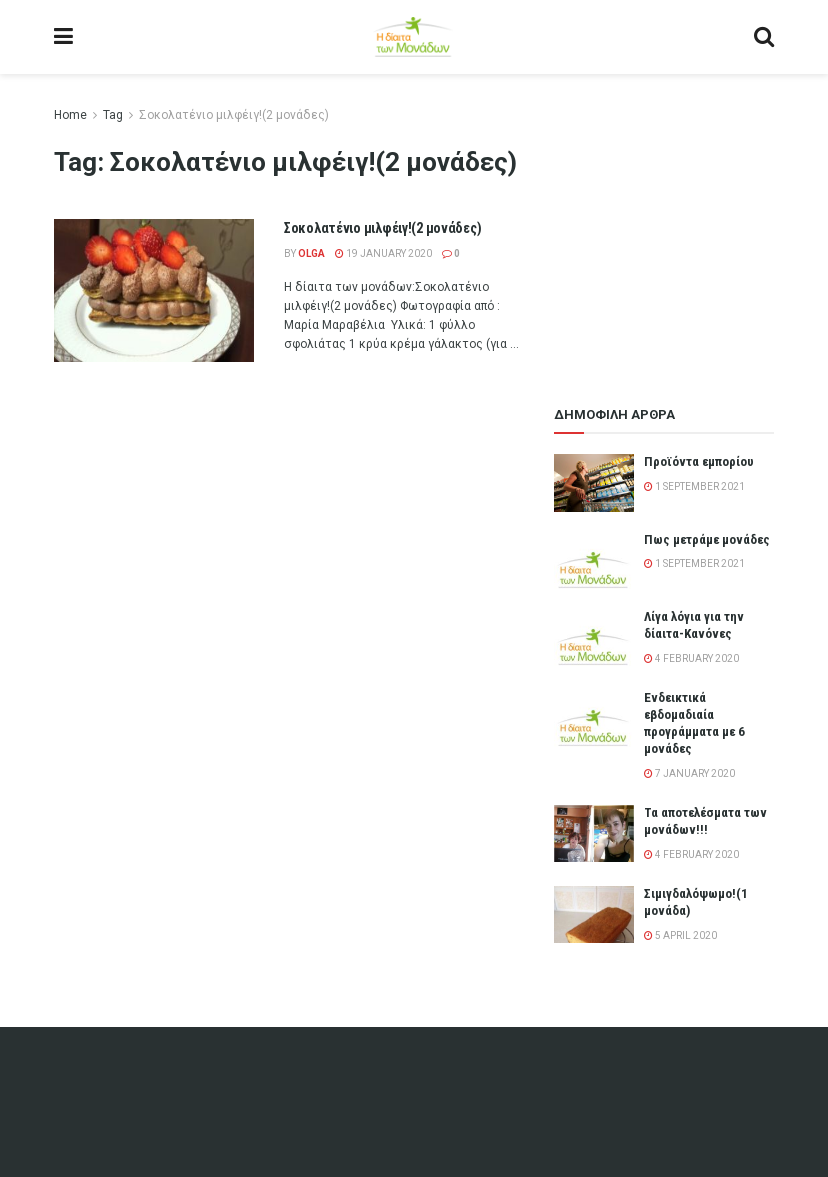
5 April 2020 (680, 935)
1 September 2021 (694, 486)
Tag (113, 115)
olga (311, 253)
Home (70, 115)
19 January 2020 (383, 253)
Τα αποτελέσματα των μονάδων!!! (705, 821)
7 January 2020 (689, 773)
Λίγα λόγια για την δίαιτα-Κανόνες (694, 625)
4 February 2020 (691, 658)
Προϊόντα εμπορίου (699, 461)
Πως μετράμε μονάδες (707, 539)
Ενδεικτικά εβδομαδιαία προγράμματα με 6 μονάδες (694, 723)
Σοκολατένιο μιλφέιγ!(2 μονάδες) (234, 115)
